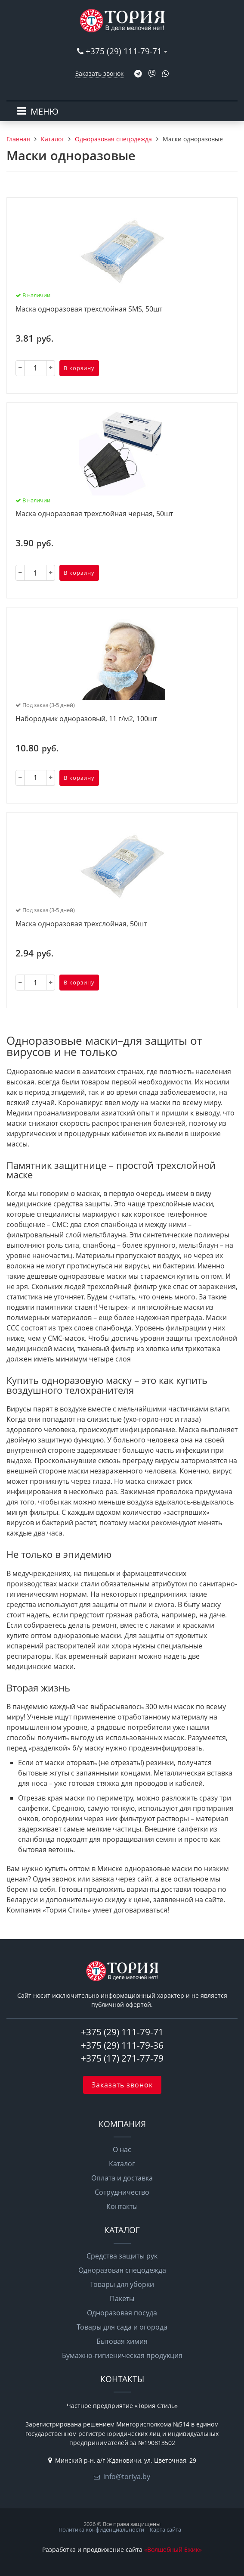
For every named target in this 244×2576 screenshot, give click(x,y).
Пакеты (122, 2298)
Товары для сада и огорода (122, 2327)
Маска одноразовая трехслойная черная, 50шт (94, 514)
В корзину (79, 368)
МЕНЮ (45, 111)
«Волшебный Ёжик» (173, 2549)
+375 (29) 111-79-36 (122, 2045)
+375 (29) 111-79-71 (124, 51)
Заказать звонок (99, 73)
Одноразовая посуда (122, 2312)
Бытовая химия (122, 2341)
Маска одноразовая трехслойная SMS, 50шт (88, 309)
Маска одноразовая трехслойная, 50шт (81, 924)
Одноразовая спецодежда (122, 2270)
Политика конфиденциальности (101, 2529)
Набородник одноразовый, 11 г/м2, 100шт (86, 719)
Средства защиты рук (122, 2255)
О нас (122, 2149)
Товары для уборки (122, 2284)
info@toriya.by (126, 2476)
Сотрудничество (122, 2192)
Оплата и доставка (122, 2177)
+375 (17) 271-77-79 (122, 2058)
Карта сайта (165, 2529)
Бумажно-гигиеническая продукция (122, 2355)
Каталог (122, 2163)
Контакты (122, 2206)
